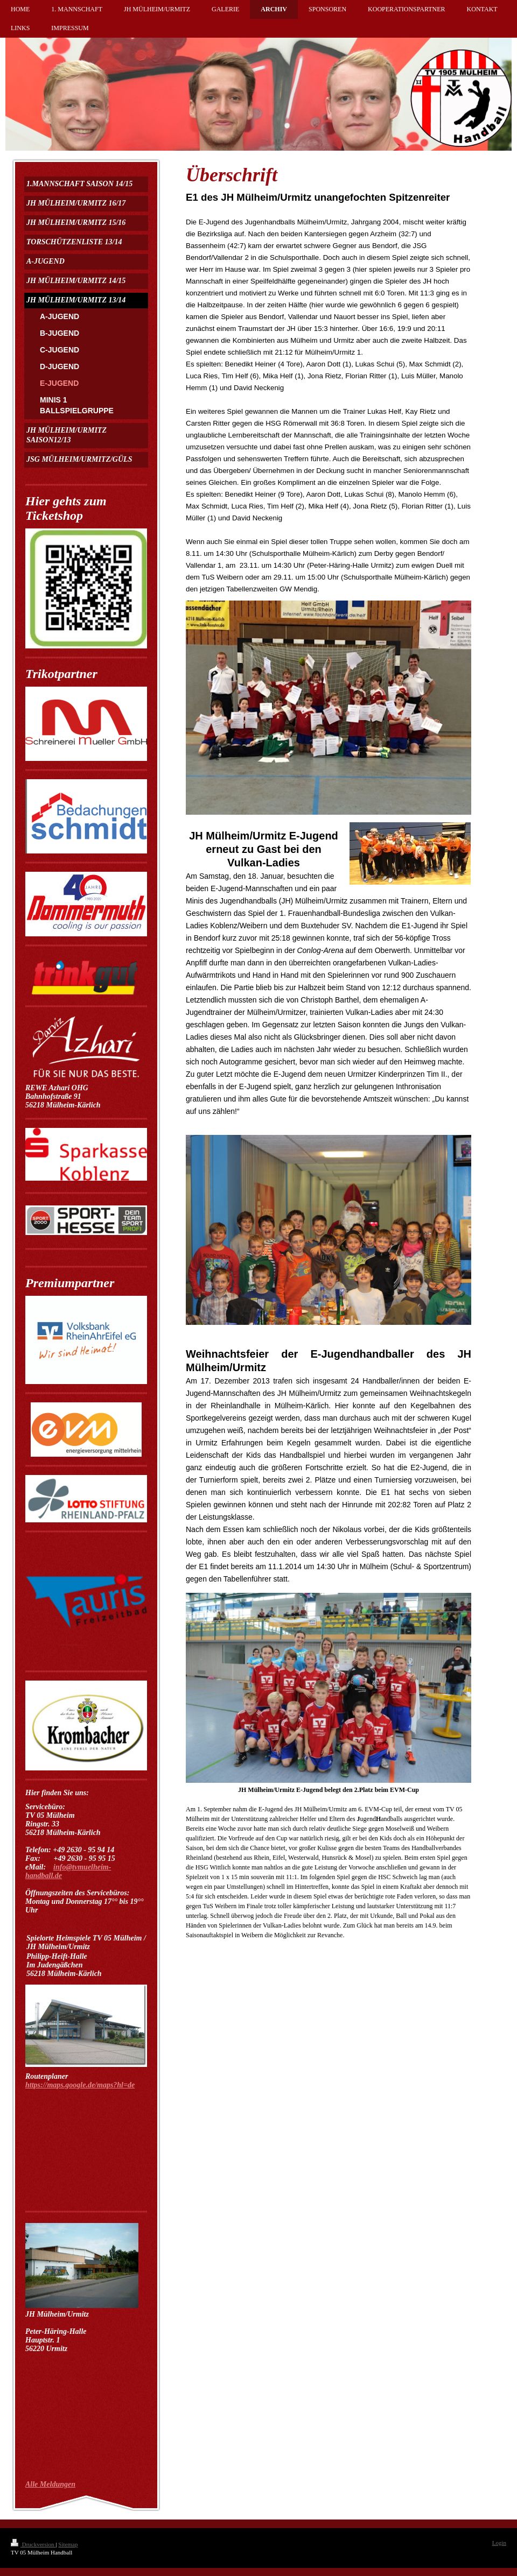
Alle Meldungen (50, 2484)
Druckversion (33, 2544)
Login (499, 2542)
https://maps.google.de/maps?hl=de (80, 2085)
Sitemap (68, 2544)
